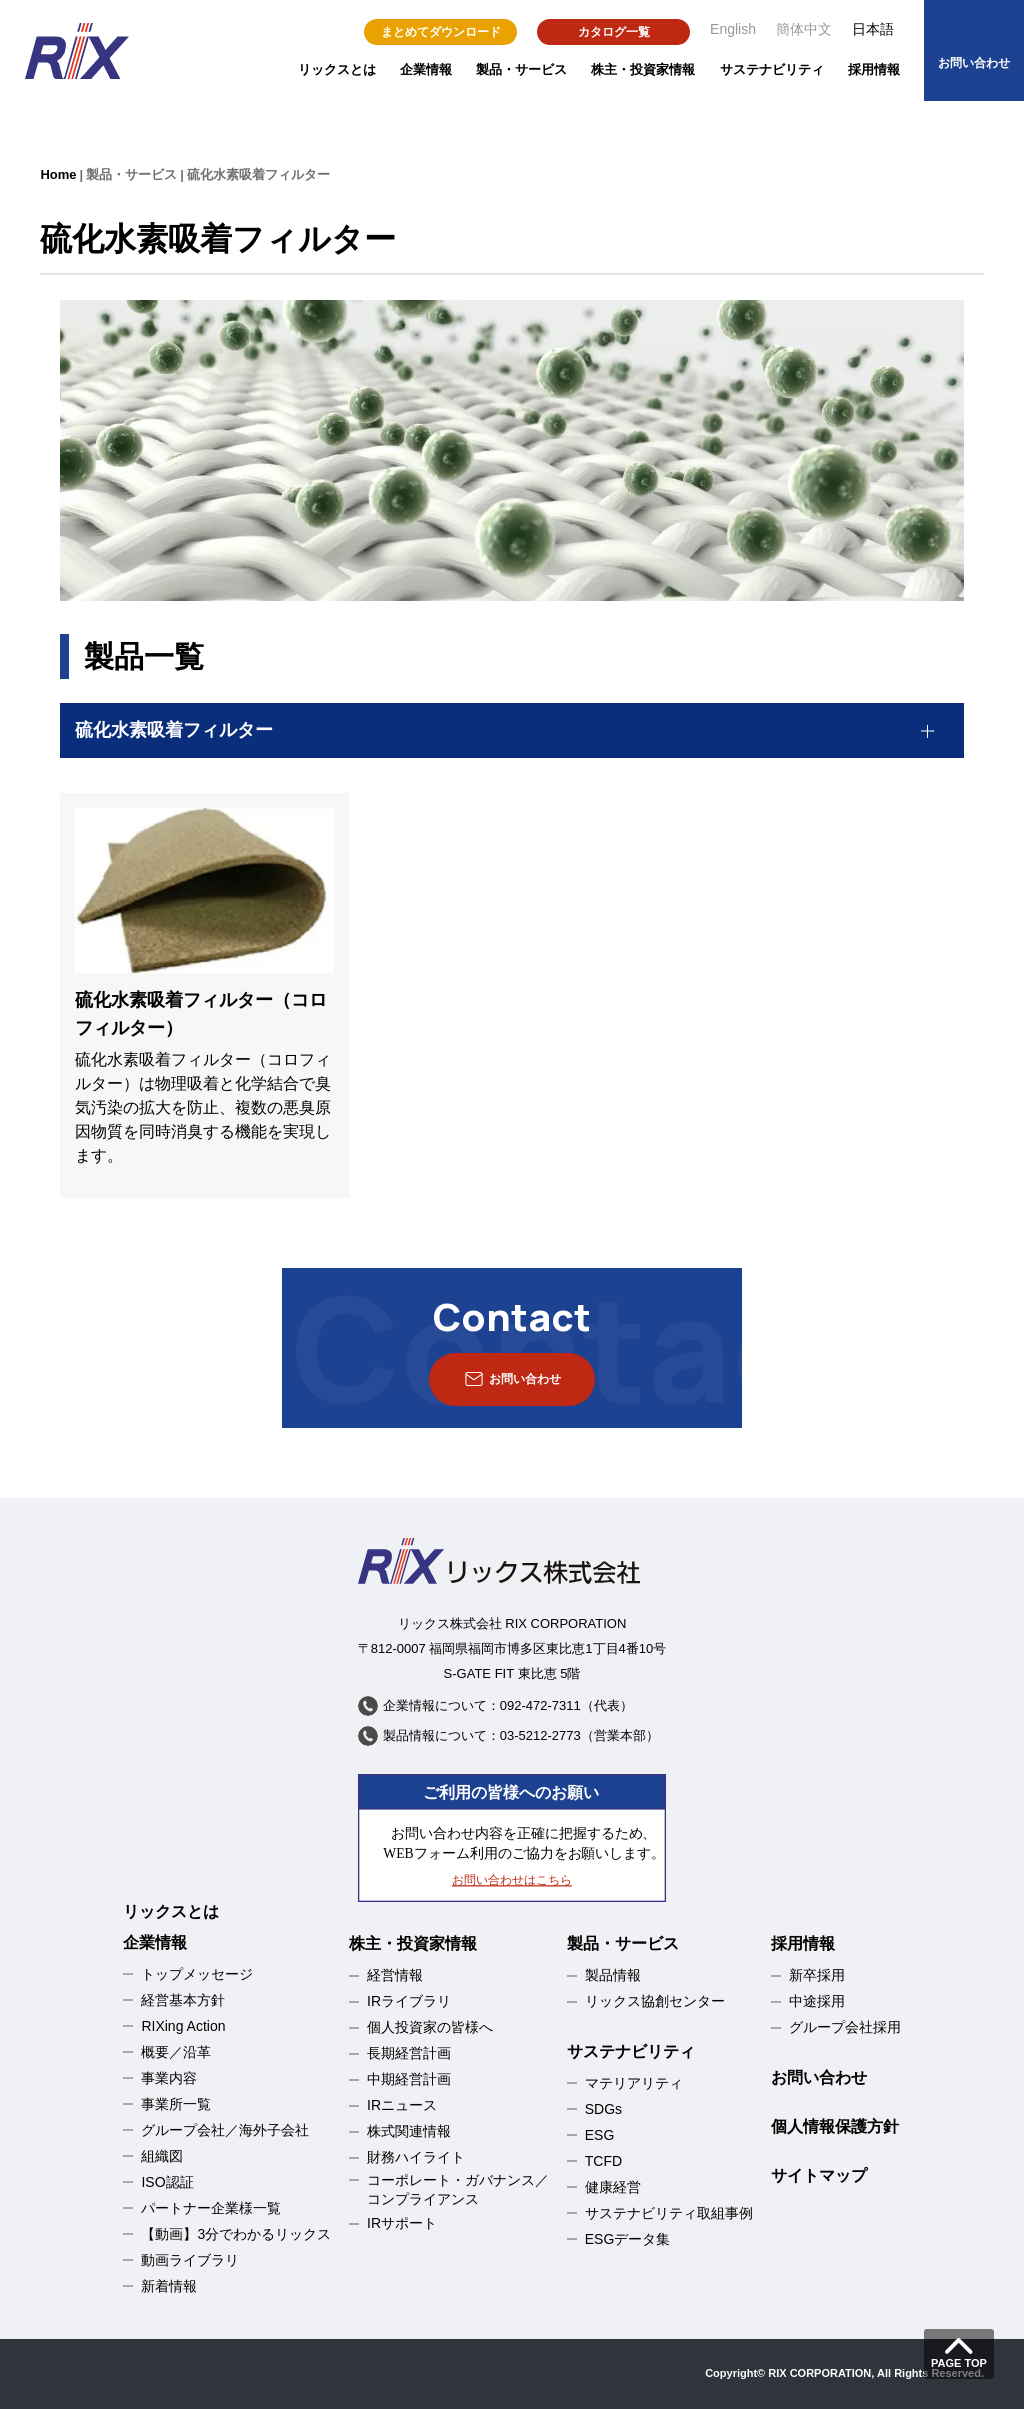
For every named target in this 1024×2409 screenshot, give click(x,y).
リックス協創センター (655, 2001)
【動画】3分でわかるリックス (236, 2234)
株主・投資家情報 (643, 69)
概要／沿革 (176, 2052)
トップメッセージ (197, 1974)
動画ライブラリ (190, 2260)
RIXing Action (183, 2026)
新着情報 (169, 2286)
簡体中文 (804, 29)
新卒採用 (817, 1975)
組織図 (162, 2156)
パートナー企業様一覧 (211, 2208)
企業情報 (426, 69)
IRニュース (402, 2105)
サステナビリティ (772, 69)
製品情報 (613, 1975)
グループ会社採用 (845, 2027)
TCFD (603, 2161)
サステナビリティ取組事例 (669, 2213)
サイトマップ (819, 2175)
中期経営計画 (409, 2079)
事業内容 (169, 2078)
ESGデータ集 (628, 2239)
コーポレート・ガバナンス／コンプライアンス (458, 2189)
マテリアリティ (634, 2083)
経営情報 (395, 1975)
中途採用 (817, 2001)
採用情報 (874, 69)
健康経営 (613, 2187)
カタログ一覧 (614, 32)
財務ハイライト (416, 2157)
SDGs (603, 2109)
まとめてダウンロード (441, 32)
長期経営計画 (409, 2053)
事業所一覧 (176, 2104)
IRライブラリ (409, 2001)
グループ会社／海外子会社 (225, 2130)
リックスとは (337, 69)
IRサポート (402, 2223)
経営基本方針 (183, 2000)
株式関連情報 (409, 2131)
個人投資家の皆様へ (430, 2027)
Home (58, 174)
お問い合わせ (819, 2077)
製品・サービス (521, 69)
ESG (600, 2135)
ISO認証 (167, 2182)
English (733, 29)
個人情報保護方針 (835, 2126)
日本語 (873, 29)
